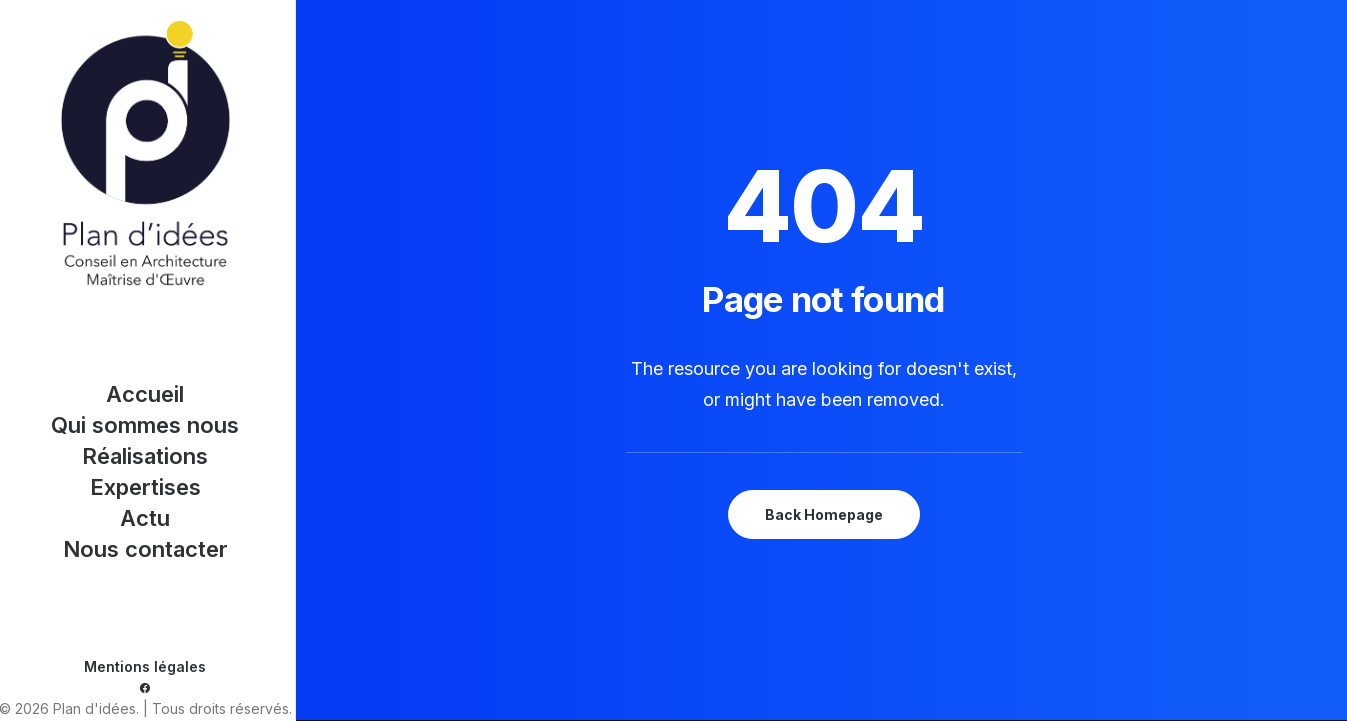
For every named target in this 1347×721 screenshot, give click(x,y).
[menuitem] (145, 688)
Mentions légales (145, 666)
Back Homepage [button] (824, 514)
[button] (145, 688)
